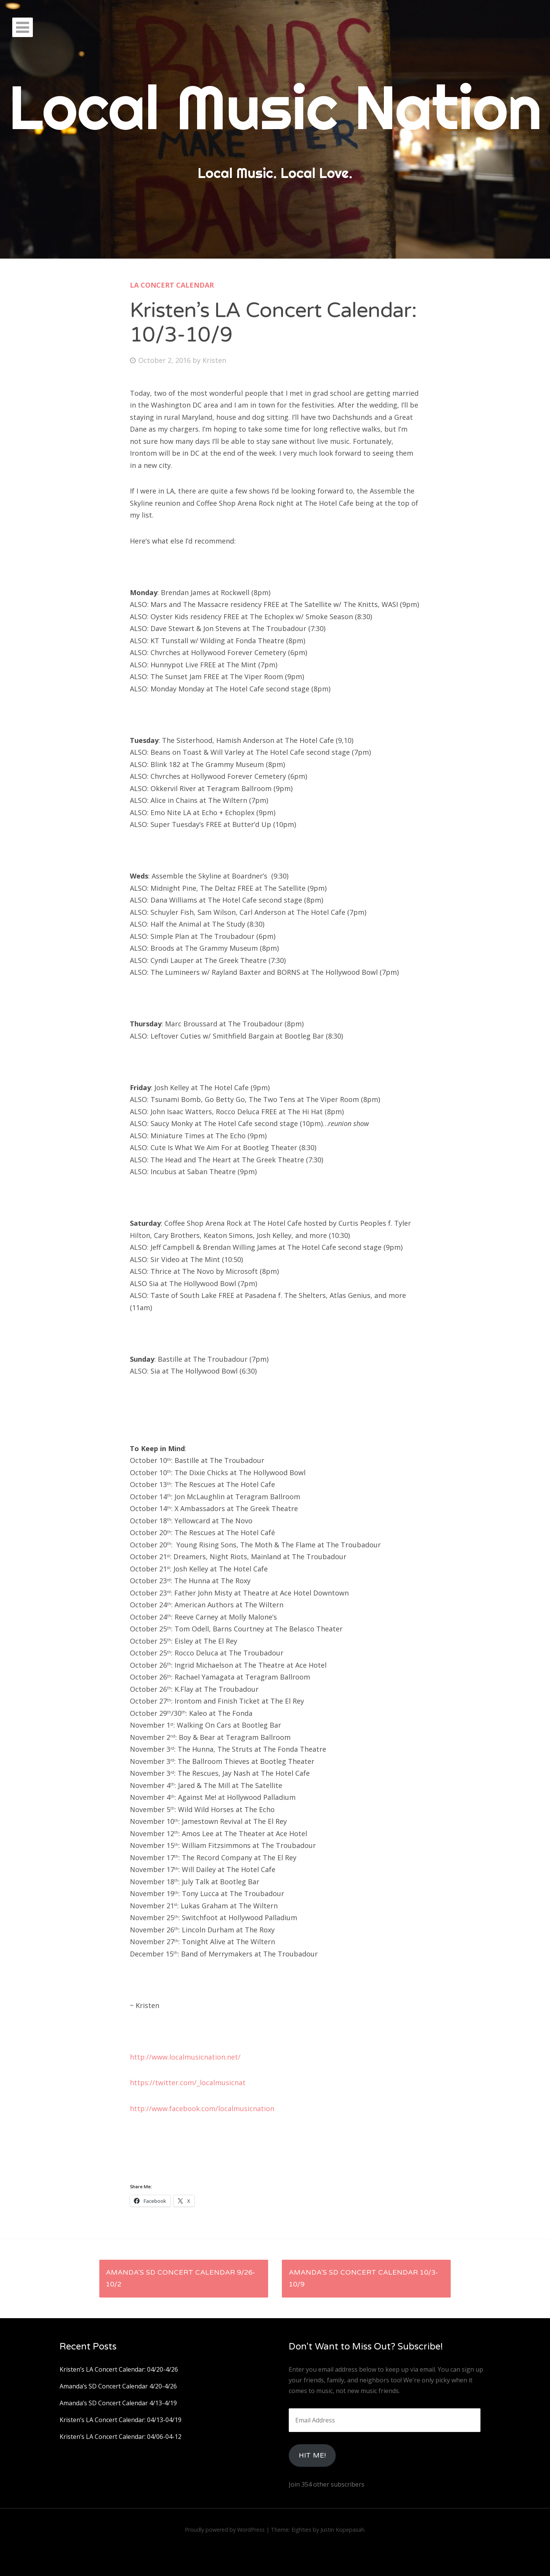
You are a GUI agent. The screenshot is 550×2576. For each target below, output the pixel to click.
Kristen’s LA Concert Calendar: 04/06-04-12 (120, 2436)
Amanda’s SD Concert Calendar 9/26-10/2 (180, 2278)
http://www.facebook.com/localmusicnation (202, 2108)
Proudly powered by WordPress (225, 2529)
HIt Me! (312, 2455)
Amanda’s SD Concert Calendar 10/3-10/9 (363, 2278)
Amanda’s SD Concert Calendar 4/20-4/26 (118, 2386)
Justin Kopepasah (342, 2529)
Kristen (214, 360)
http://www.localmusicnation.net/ (185, 2056)
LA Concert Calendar (172, 285)
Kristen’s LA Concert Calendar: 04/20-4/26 (119, 2369)
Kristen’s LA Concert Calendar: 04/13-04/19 (120, 2420)
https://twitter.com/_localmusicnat (188, 2082)
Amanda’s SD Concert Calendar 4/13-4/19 (118, 2403)
